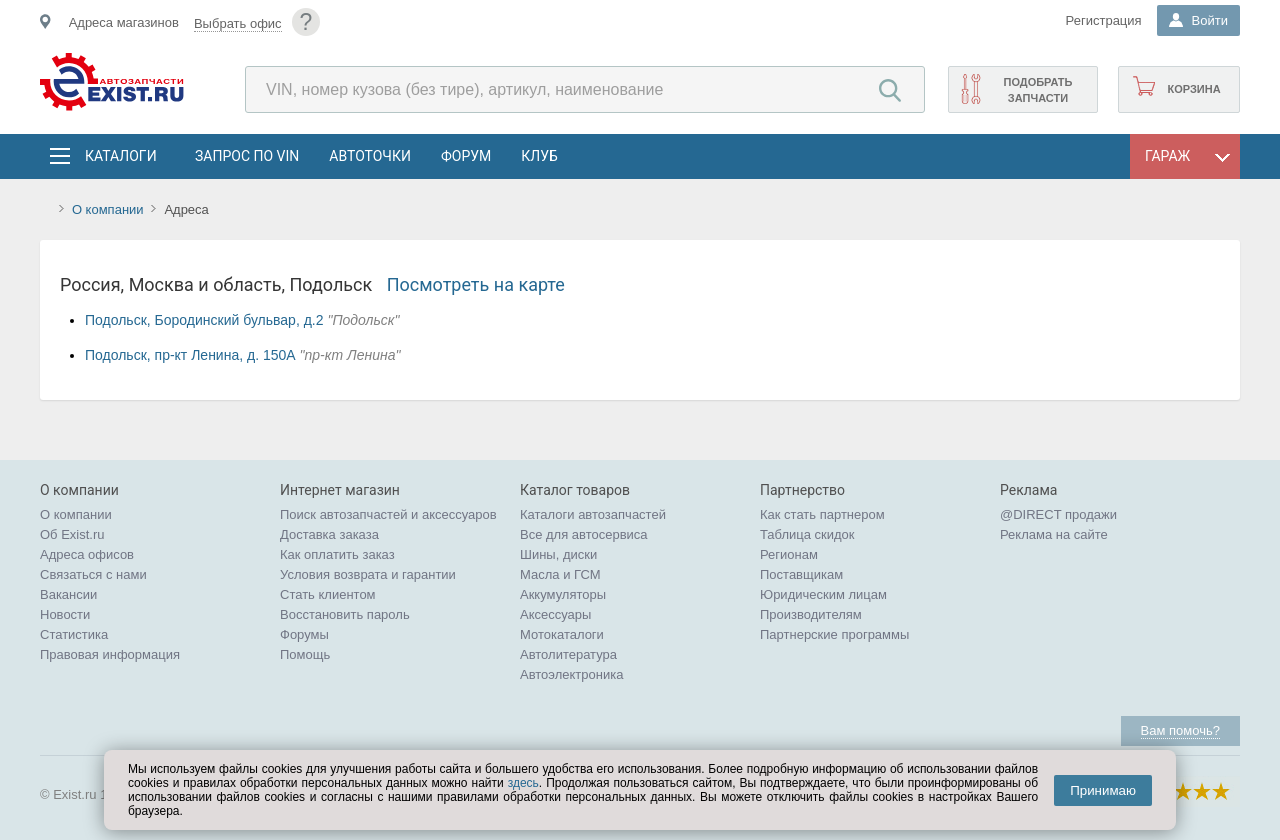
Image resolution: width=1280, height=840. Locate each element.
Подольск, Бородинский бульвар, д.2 (204, 320)
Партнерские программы (834, 634)
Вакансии (68, 594)
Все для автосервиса (584, 534)
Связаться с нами (93, 574)
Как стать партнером (822, 514)
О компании (108, 209)
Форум (466, 156)
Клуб (539, 156)
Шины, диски (558, 554)
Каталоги (120, 156)
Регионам (789, 554)
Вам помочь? (1180, 730)
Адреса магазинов (124, 22)
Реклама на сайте (1054, 534)
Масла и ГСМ (560, 574)
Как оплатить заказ (337, 554)
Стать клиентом (328, 594)
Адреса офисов (87, 554)
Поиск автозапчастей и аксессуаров (388, 514)
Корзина (1193, 89)
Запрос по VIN (247, 156)
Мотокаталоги (562, 634)
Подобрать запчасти (1037, 90)
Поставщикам (801, 574)
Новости (65, 614)
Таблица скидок (807, 534)
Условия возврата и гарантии (368, 574)
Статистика (74, 634)
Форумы (304, 634)
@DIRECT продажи (1058, 514)
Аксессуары (555, 614)
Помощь (305, 654)
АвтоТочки (370, 156)
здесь (523, 783)
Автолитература (568, 654)
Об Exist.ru (72, 534)
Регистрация (1104, 20)
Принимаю (1103, 790)
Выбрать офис (238, 23)
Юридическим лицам (823, 594)
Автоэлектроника (571, 674)
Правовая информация (110, 654)
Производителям (811, 614)
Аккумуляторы (563, 594)
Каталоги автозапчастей (593, 514)
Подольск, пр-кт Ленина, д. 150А (190, 355)
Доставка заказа (329, 534)
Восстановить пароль (345, 614)
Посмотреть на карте (476, 284)
